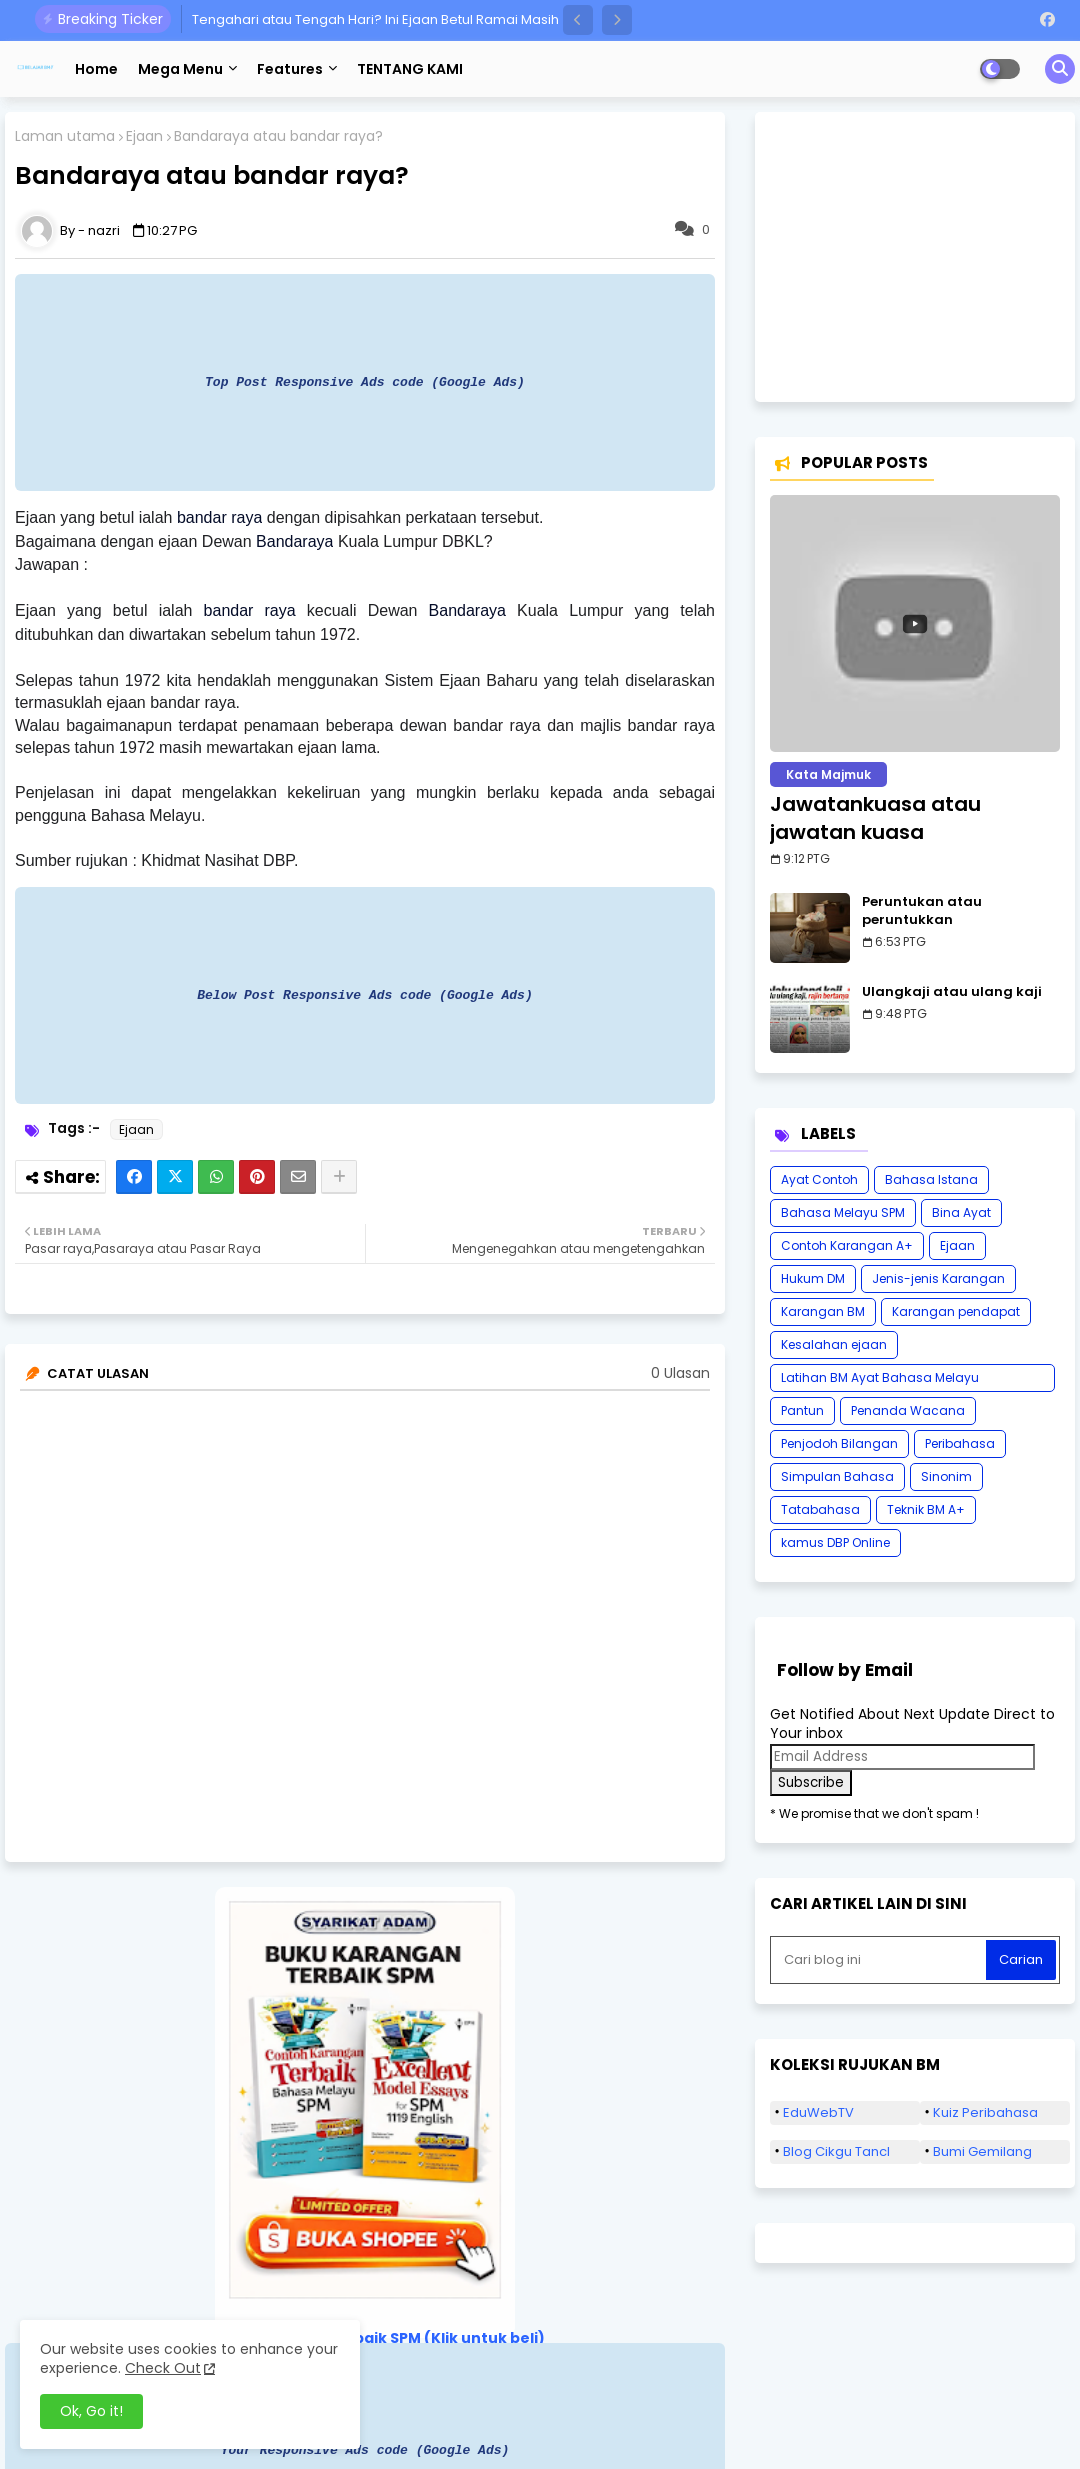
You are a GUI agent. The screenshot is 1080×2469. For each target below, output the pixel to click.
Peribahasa (960, 1443)
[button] (578, 20)
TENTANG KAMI (410, 69)
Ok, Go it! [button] (91, 2411)
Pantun (802, 1410)
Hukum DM (813, 1278)
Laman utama (65, 136)
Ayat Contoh (819, 1179)
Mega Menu (180, 69)
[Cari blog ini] (880, 1960)
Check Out (163, 2368)
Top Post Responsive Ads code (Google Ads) (365, 382)
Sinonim (946, 1476)
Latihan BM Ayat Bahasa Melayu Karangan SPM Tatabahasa (880, 1380)
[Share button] (339, 1177)
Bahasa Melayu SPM (843, 1212)
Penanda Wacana (908, 1410)
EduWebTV (818, 2112)
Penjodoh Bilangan (839, 1443)
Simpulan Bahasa (837, 1476)
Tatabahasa (820, 1509)
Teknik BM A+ (926, 1509)
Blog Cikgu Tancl (836, 2151)
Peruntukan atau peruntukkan (922, 911)
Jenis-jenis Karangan (938, 1278)
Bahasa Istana (931, 1179)
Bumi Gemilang (982, 2151)
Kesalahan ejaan (834, 1344)
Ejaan (144, 136)
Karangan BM (823, 1311)
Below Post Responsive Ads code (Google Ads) (364, 995)
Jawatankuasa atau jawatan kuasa (875, 818)
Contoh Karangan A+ (847, 1245)
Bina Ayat (961, 1212)
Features (290, 69)
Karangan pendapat (956, 1311)
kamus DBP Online (835, 1542)
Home (96, 69)
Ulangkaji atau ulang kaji (952, 992)
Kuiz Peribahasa (985, 2112)
